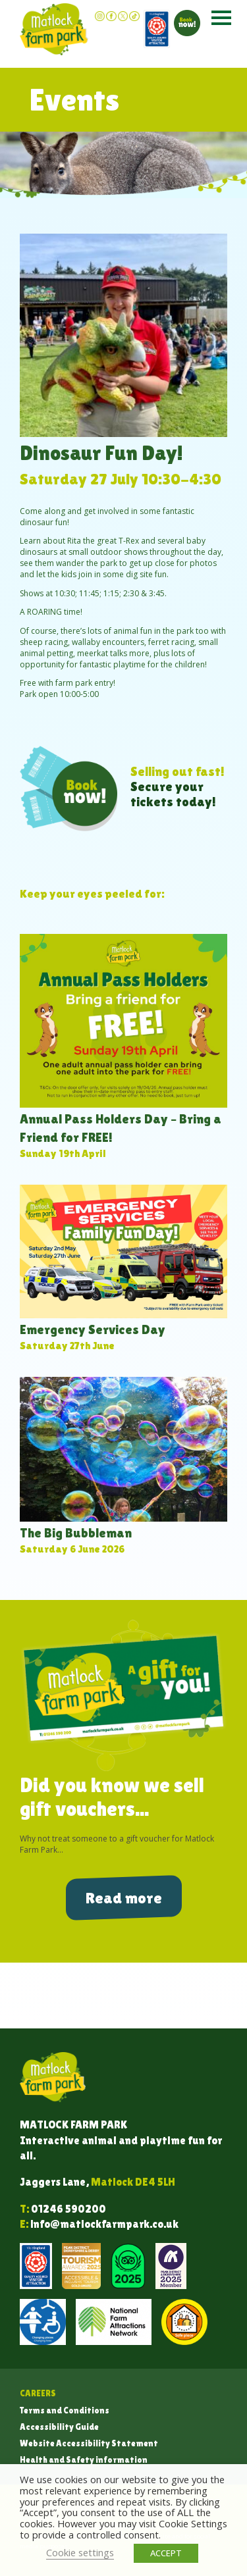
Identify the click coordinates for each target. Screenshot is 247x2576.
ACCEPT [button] (166, 2553)
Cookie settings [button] (80, 2552)
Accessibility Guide (59, 2427)
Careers (38, 2393)
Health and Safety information (84, 2460)
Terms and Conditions (64, 2410)
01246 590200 (68, 2209)
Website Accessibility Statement (89, 2443)
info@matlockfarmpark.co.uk (104, 2224)
